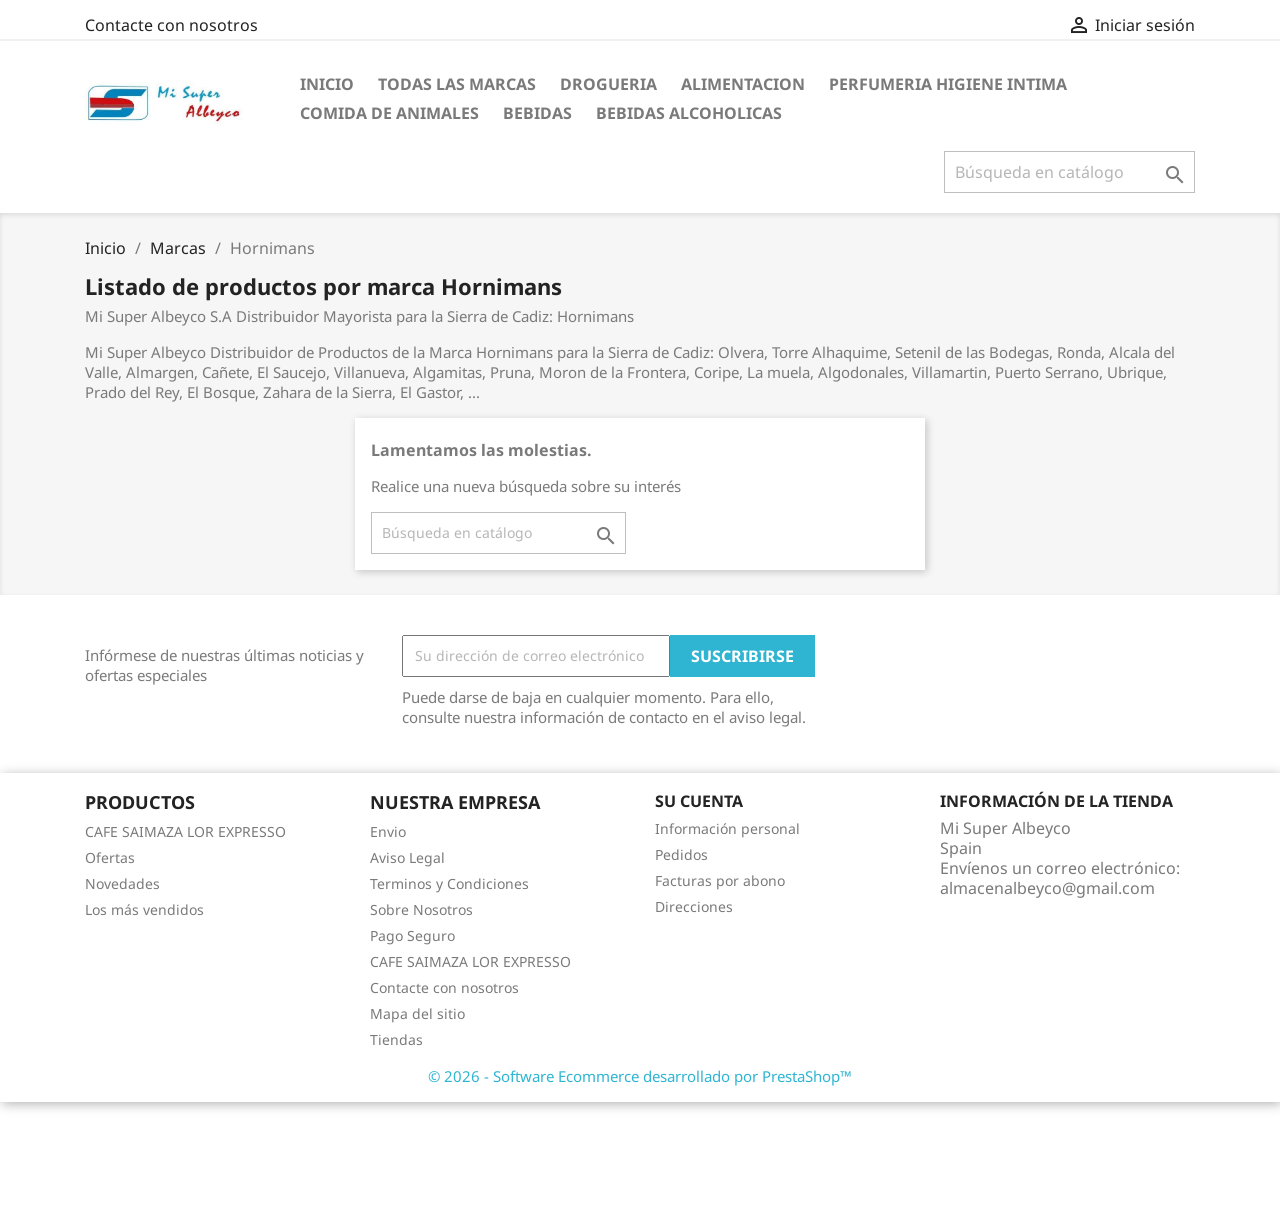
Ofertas (110, 857)
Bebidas (537, 113)
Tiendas (396, 1039)
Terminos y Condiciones (449, 883)
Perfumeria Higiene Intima (948, 84)
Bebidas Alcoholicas (689, 113)
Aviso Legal (407, 857)
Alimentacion (743, 84)
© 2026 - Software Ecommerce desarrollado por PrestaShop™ (640, 1076)
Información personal (727, 828)
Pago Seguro (412, 935)
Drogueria (608, 84)
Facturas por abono (720, 880)
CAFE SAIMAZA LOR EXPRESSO (185, 831)
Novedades (122, 883)
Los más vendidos (144, 909)
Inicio (327, 84)
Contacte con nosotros (171, 25)
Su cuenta (699, 801)
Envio (388, 831)
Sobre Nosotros (421, 909)
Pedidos (681, 854)
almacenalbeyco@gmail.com (1047, 888)
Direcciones (694, 906)
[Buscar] (1069, 172)
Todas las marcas (457, 84)
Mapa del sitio (417, 1013)
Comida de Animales (389, 113)
